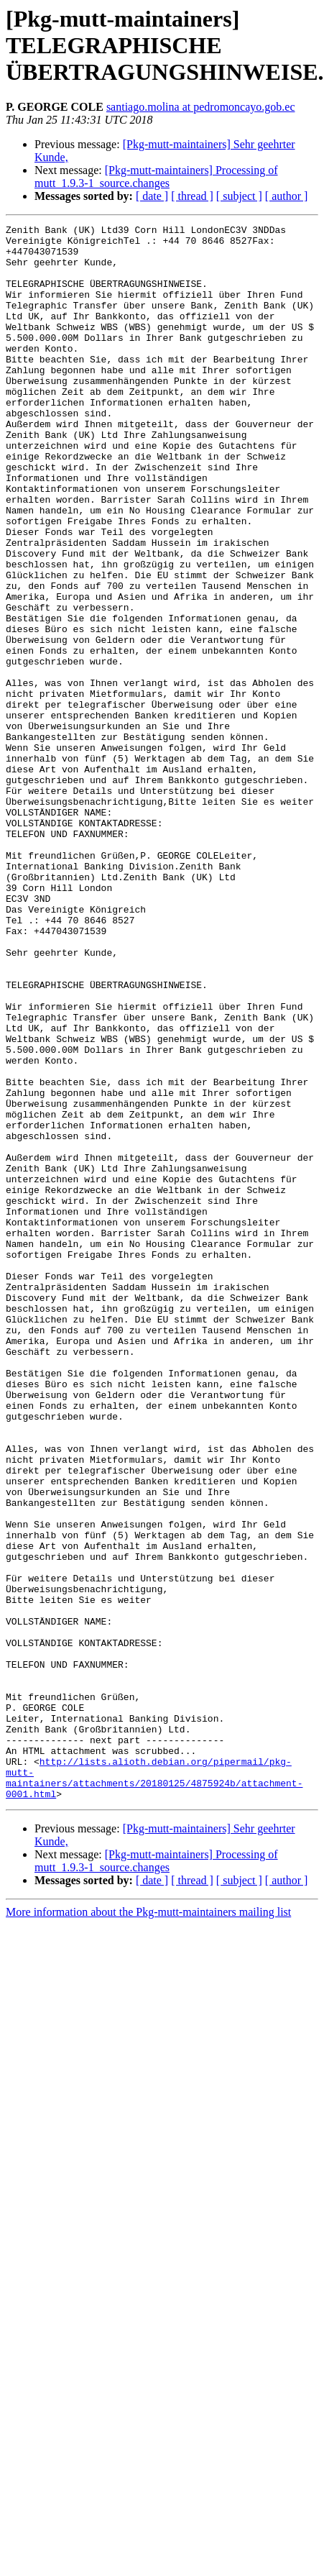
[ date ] (152, 196)
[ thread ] (192, 196)
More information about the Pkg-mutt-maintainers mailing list (148, 2227)
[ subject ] (239, 196)
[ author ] (286, 196)
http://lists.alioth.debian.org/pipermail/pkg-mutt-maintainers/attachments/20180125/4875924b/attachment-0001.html (154, 2089)
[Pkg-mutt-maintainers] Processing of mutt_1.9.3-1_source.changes (156, 176)
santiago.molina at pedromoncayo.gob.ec (200, 107)
